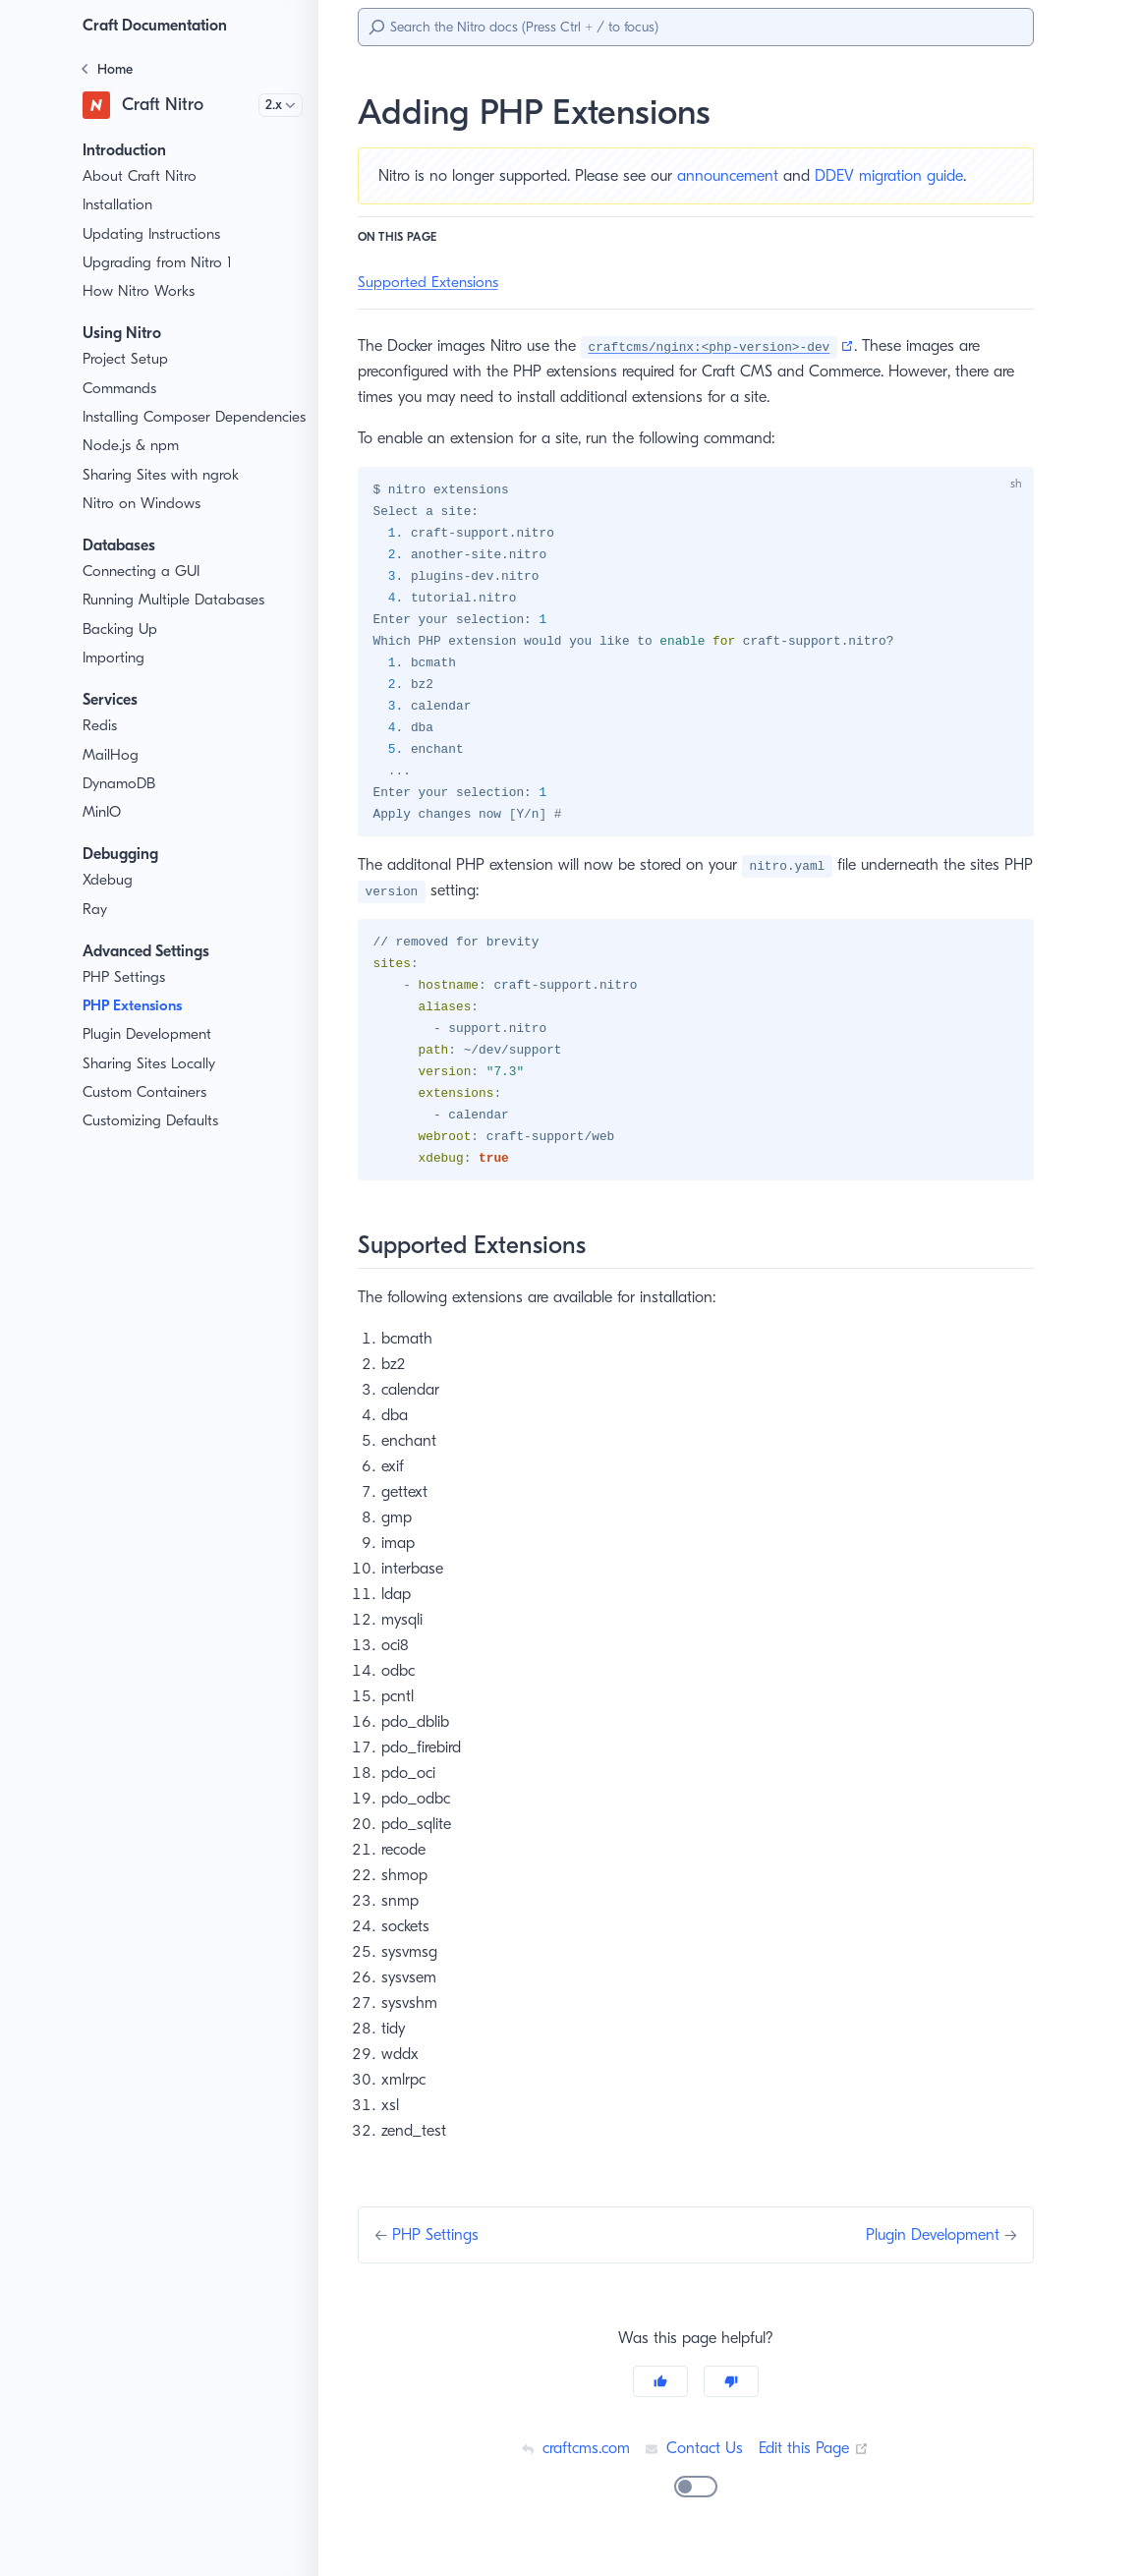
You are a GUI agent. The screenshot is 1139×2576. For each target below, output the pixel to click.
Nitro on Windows (141, 524)
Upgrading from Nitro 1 (158, 263)
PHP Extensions (140, 1026)
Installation (118, 205)
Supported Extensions (431, 282)
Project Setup (127, 359)
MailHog (110, 776)
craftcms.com (573, 2463)
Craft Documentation (160, 25)
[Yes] (660, 2397)
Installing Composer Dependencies (148, 427)
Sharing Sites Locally (152, 1084)
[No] (731, 2397)
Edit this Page (817, 2463)
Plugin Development (149, 1056)
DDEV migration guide (906, 175)
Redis (102, 747)
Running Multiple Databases (176, 621)
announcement (741, 175)
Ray (96, 930)
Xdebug (108, 901)
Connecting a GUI (142, 592)
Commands (121, 388)
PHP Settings (127, 998)
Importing (113, 678)
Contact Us (694, 2463)
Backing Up (121, 650)
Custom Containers (146, 1113)
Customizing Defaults (153, 1142)
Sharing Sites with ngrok (163, 495)
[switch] (695, 2502)
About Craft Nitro (138, 176)
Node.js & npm (132, 467)
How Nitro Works (139, 291)
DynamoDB (121, 804)
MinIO (103, 833)
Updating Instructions (153, 234)
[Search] (696, 27)
